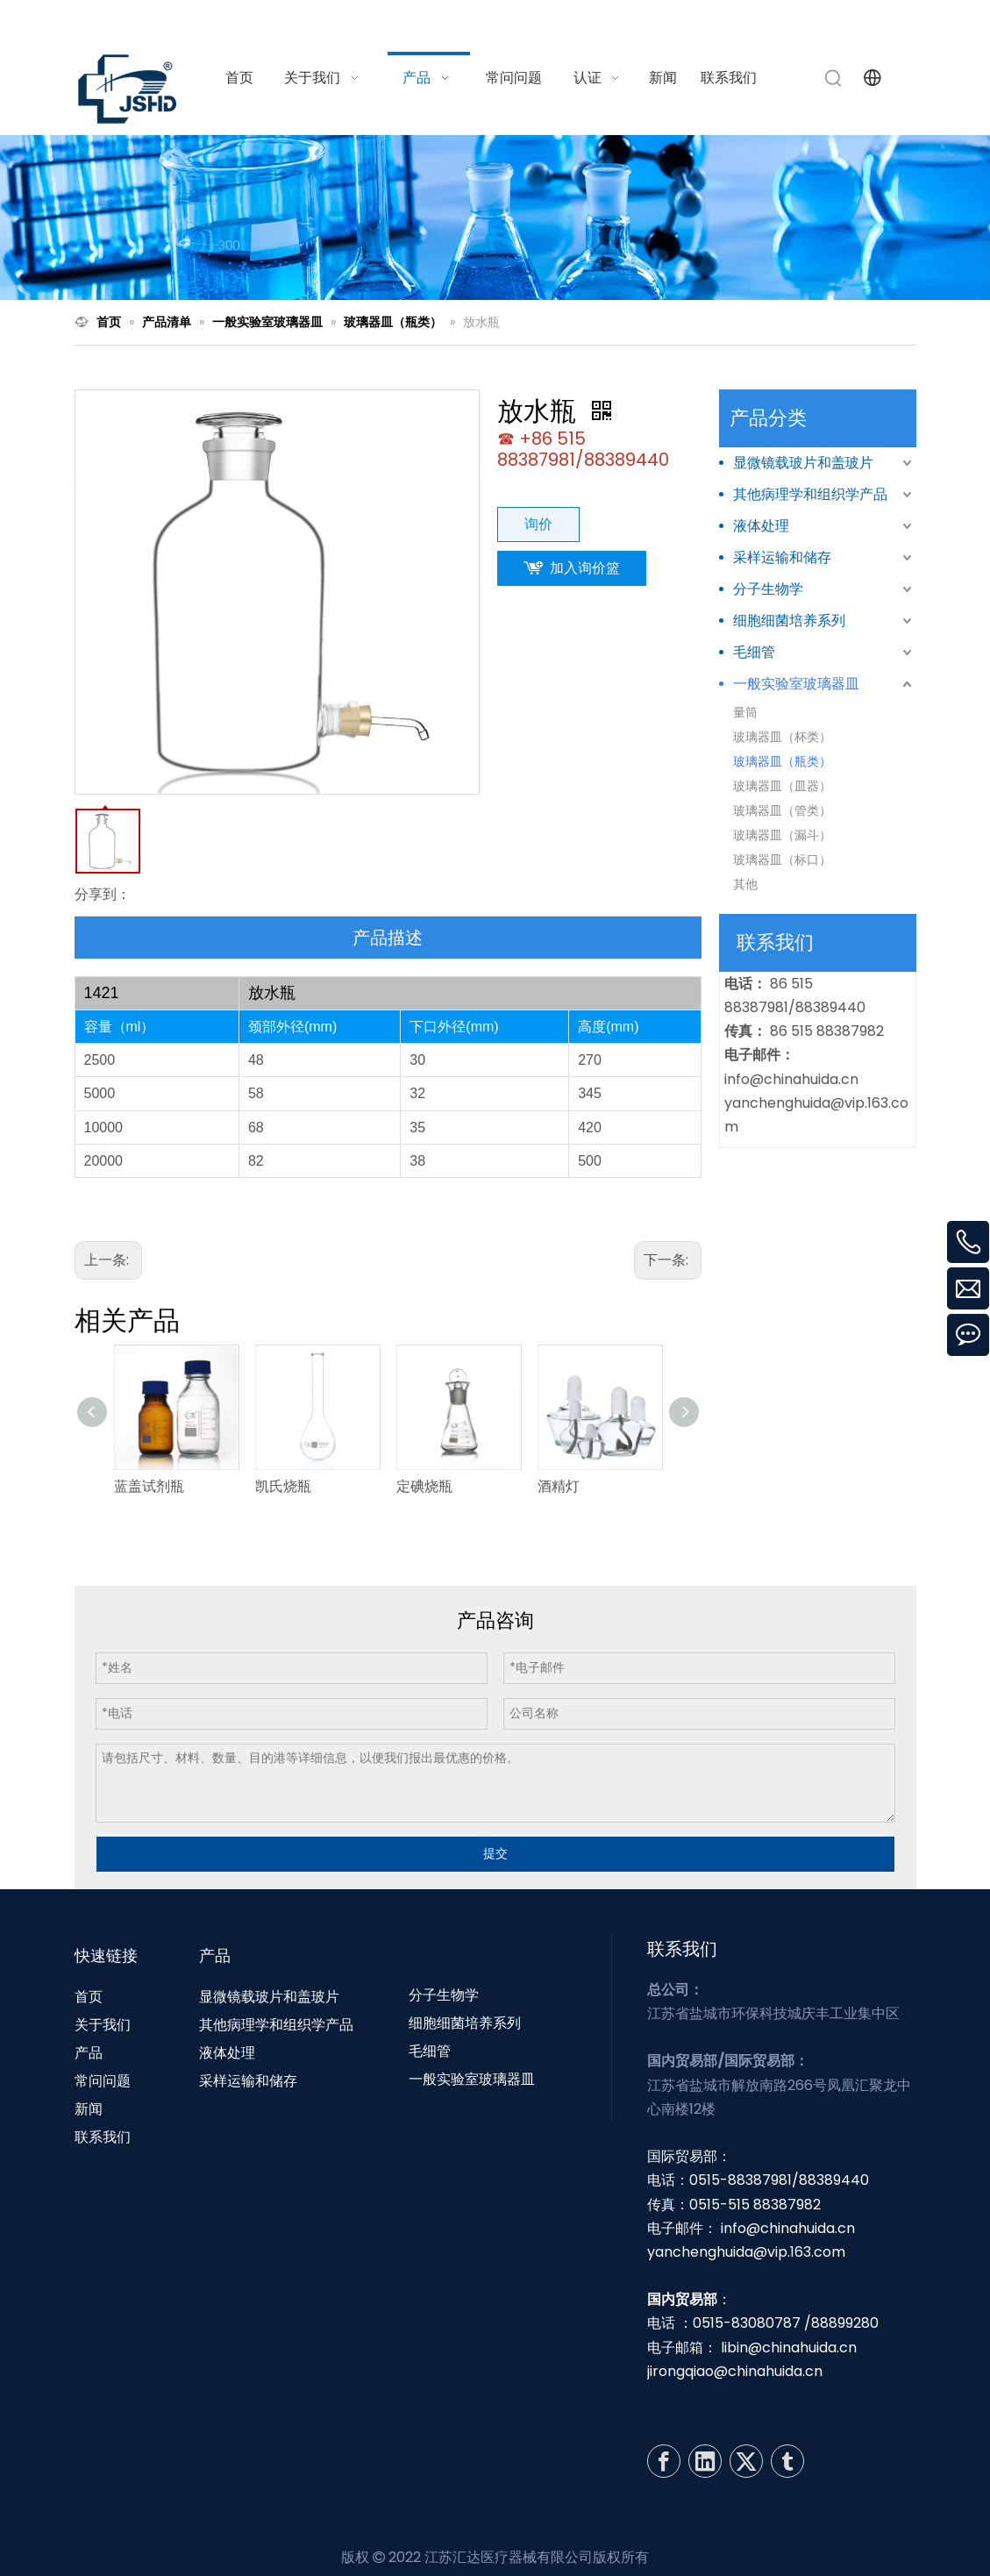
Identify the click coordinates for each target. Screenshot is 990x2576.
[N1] (495, 217)
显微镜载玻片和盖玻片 (803, 463)
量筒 (745, 712)
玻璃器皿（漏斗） (782, 835)
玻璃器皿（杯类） (782, 737)
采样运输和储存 (782, 557)
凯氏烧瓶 (283, 1486)
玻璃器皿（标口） (782, 859)
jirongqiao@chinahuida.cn (735, 2371)
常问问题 (103, 2081)
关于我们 (103, 2025)
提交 (495, 1853)
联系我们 (103, 2137)
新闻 (89, 2109)
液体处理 (761, 526)
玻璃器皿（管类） (782, 810)
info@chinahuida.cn (699, 21)
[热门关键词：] (833, 78)
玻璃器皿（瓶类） (782, 761)
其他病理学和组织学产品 (810, 494)
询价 (538, 524)
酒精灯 (559, 1486)
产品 (89, 2053)
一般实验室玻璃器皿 (796, 684)
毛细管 (754, 652)
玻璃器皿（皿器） (782, 786)
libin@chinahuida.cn (789, 2347)
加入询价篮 (585, 568)
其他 (745, 884)
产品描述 (388, 937)
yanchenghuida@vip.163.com (746, 2252)
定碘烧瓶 (424, 1486)
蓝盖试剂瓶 (149, 1486)
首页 (89, 1997)
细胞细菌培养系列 (789, 620)
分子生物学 (768, 589)
